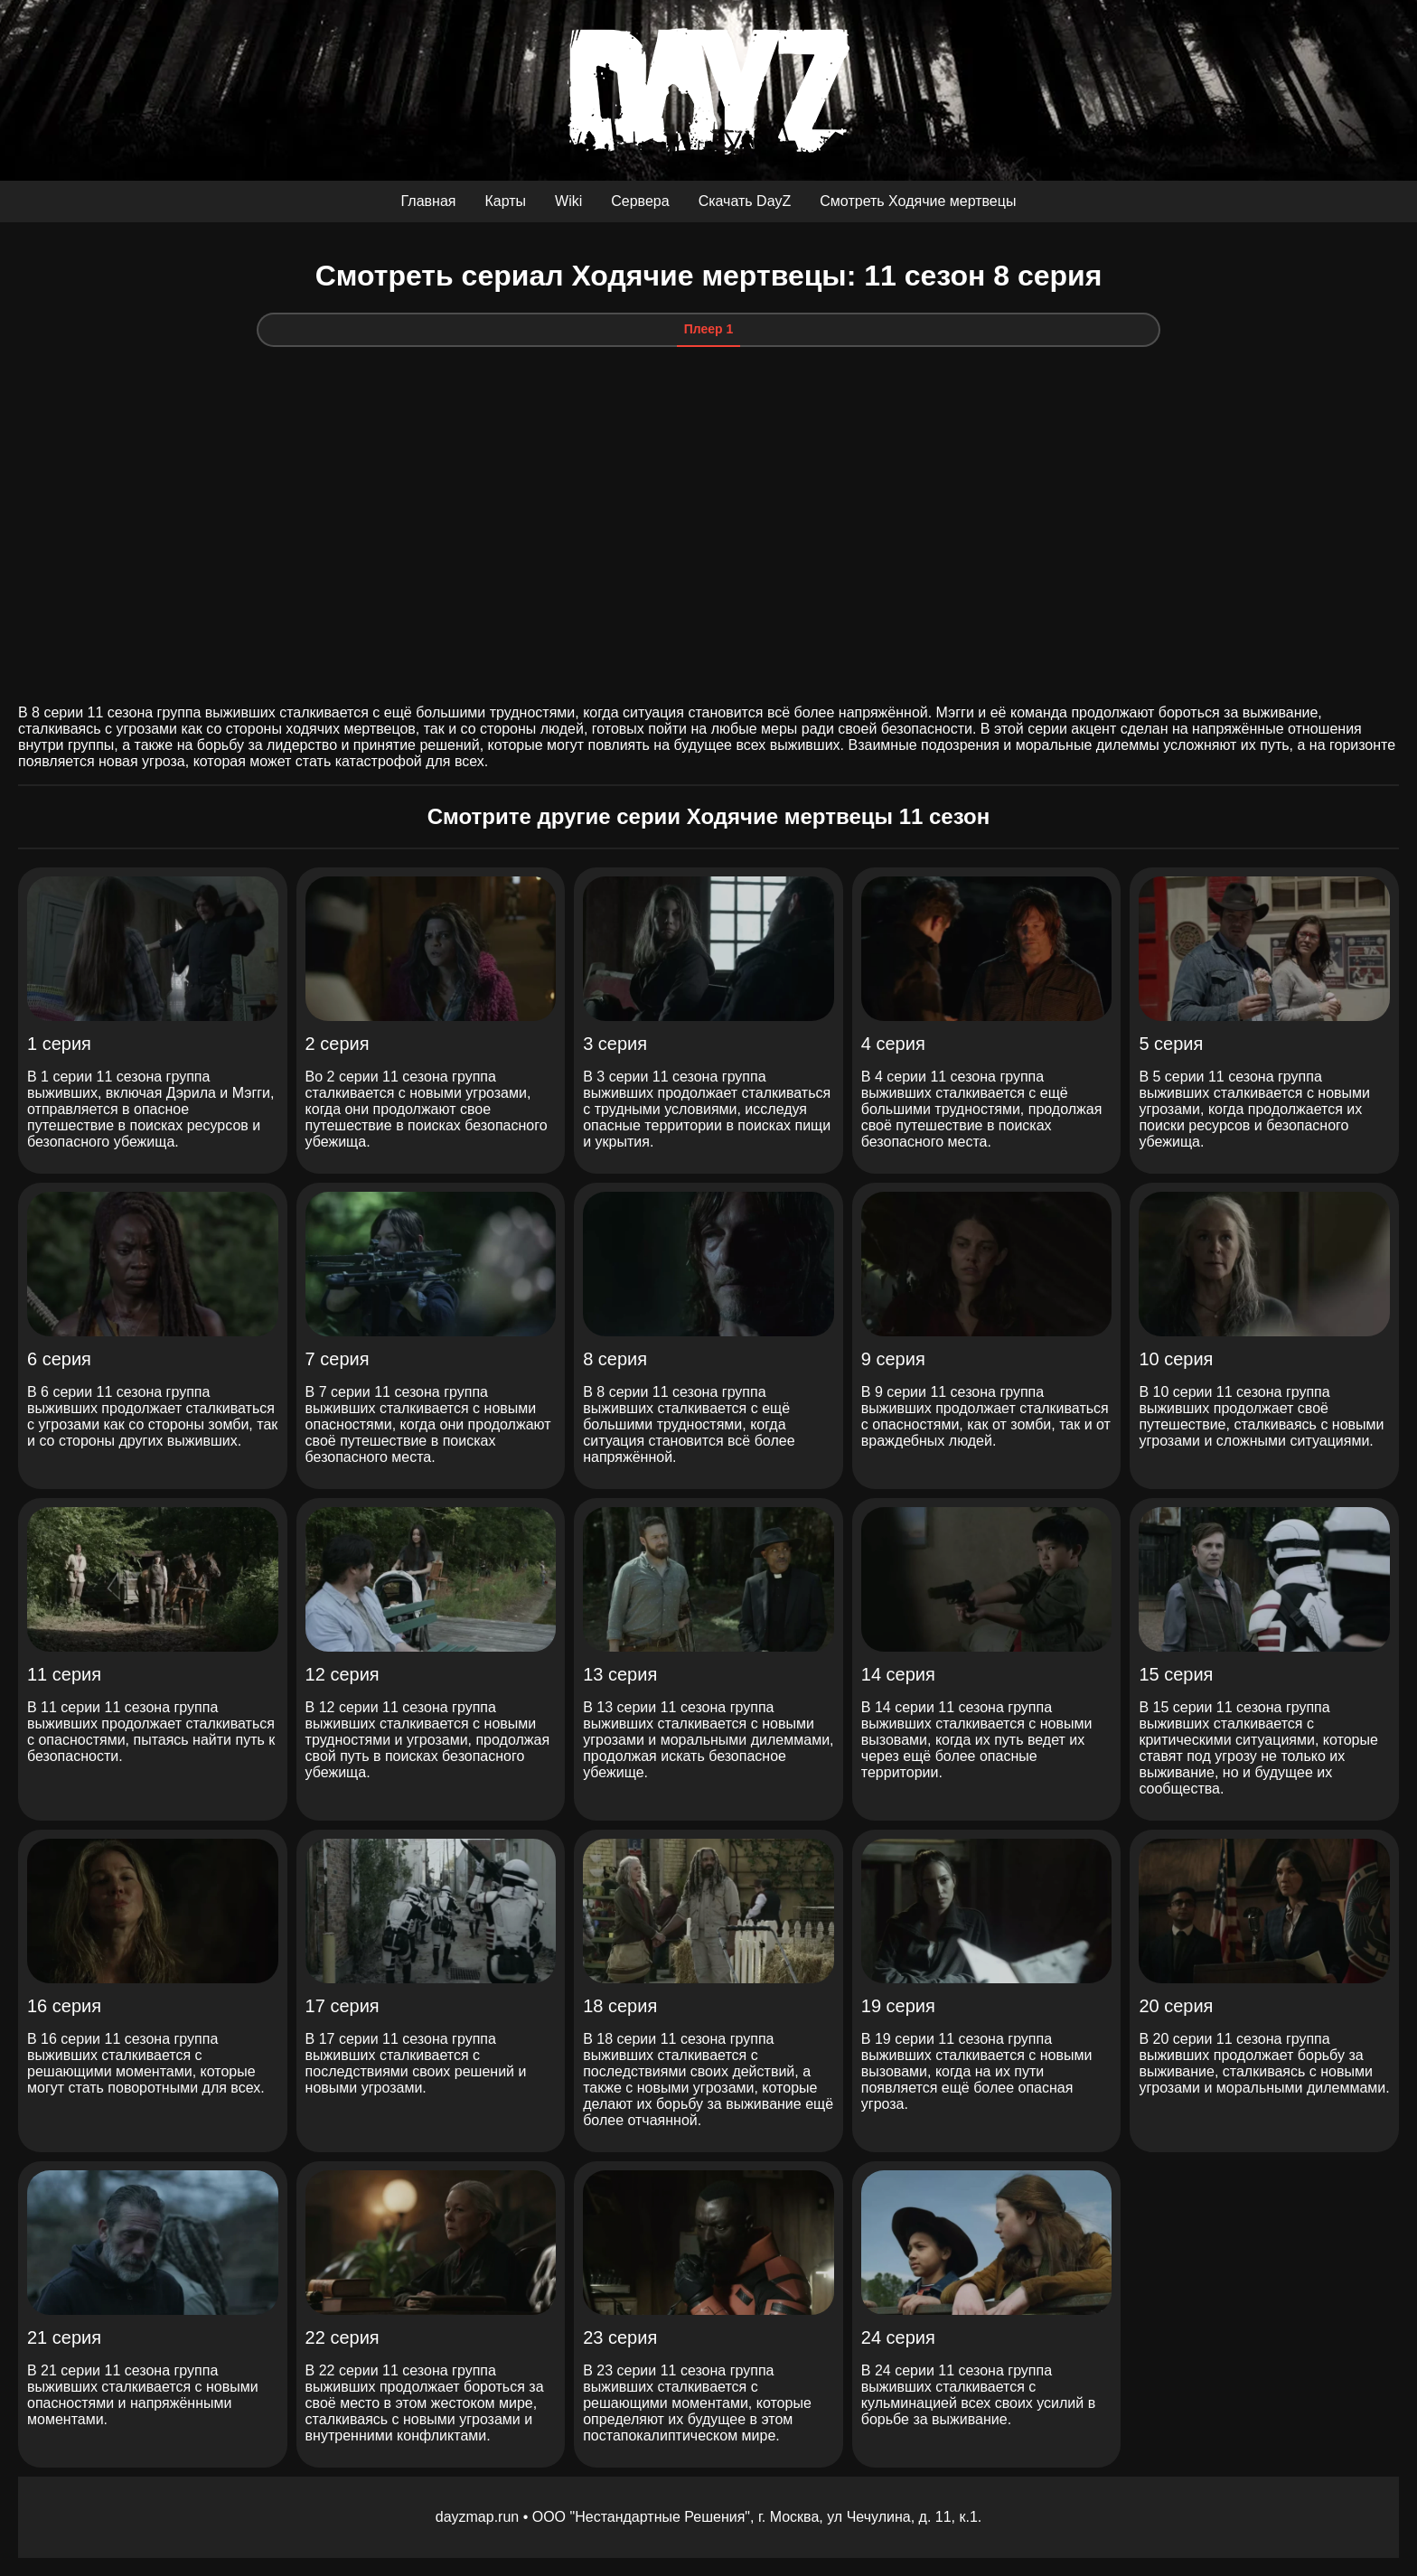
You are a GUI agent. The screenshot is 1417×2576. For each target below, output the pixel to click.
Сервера (640, 201)
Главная (428, 201)
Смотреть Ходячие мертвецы (918, 201)
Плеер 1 (709, 329)
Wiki (568, 201)
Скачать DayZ (745, 201)
